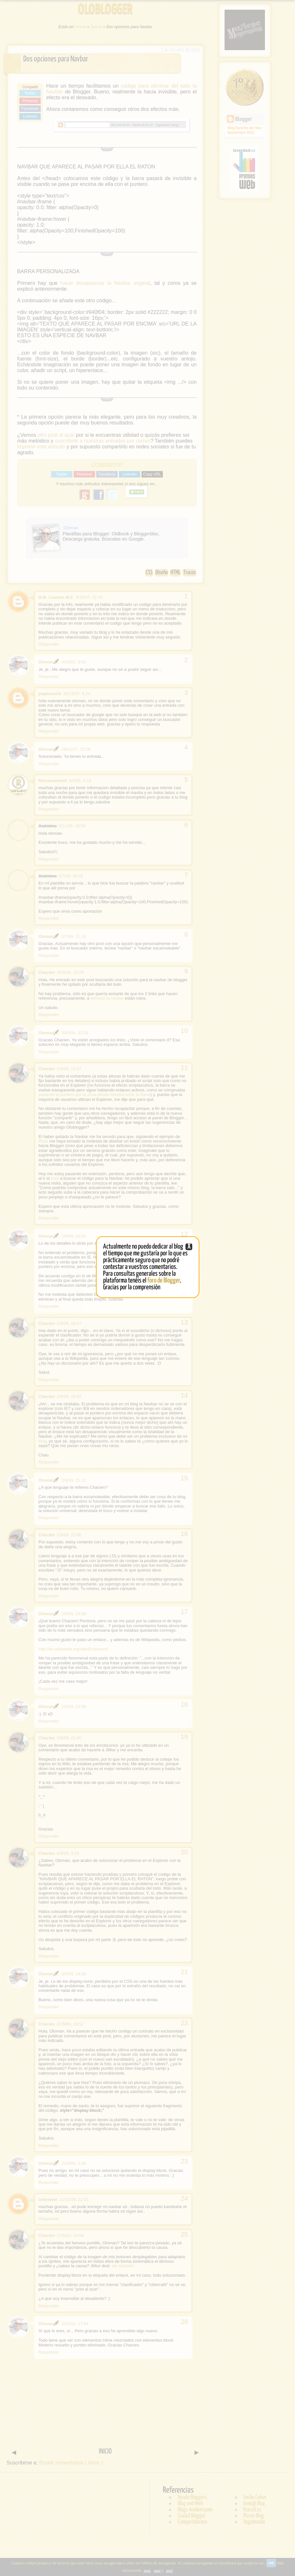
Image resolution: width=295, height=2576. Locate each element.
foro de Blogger (163, 1280)
